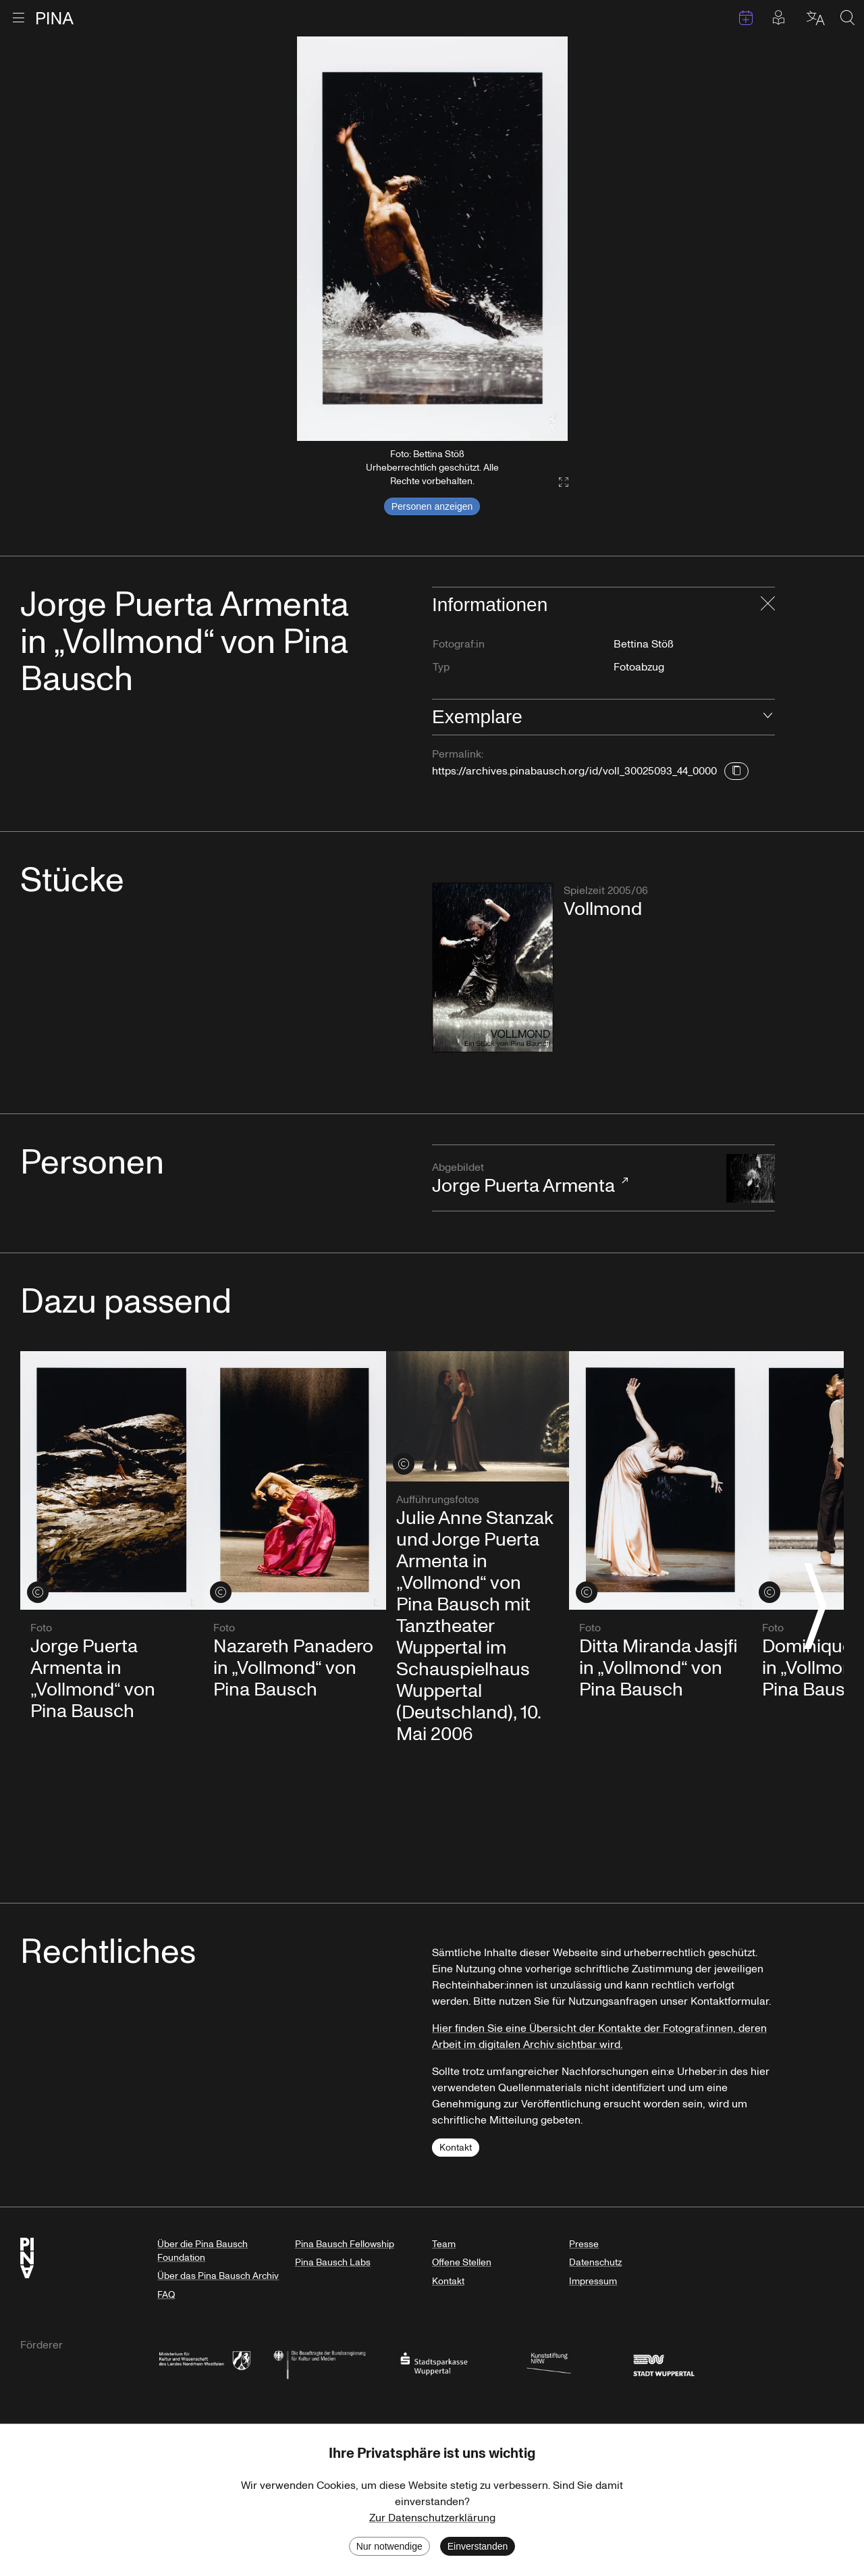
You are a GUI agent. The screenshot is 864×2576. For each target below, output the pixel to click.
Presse (584, 2244)
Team (444, 2244)
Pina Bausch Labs (333, 2262)
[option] (432, 238)
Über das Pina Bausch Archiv (218, 2275)
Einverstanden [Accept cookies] (478, 2546)
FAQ (166, 2294)
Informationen (489, 604)
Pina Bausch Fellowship (344, 2244)
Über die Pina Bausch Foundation (202, 2251)
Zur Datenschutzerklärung (432, 2518)
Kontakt (455, 2147)
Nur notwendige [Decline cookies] (389, 2546)
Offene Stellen (461, 2262)
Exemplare (477, 716)
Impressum (593, 2281)
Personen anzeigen (432, 506)
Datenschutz (595, 2262)
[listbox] (432, 238)
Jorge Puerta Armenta (572, 1179)
